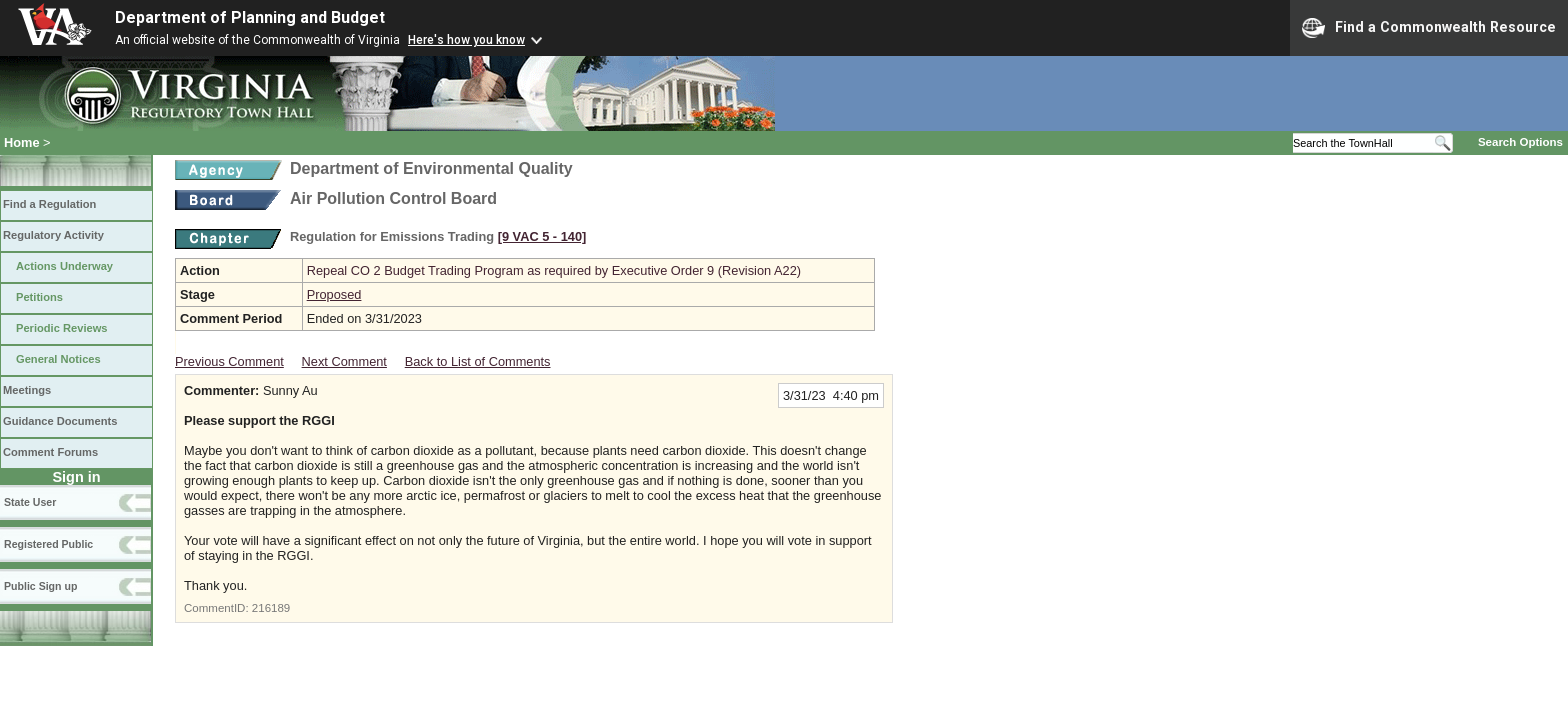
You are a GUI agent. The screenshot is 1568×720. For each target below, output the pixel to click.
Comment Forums (50, 452)
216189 (271, 608)
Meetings (27, 390)
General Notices (58, 359)
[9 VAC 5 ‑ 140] (542, 236)
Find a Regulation (49, 204)
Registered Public (48, 544)
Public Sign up (40, 586)
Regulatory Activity (53, 235)
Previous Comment (229, 361)
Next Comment (344, 361)
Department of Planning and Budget (250, 17)
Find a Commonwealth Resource (1429, 28)
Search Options (1520, 142)
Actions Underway (64, 266)
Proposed (334, 294)
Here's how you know (466, 40)
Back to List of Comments (478, 361)
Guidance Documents (60, 421)
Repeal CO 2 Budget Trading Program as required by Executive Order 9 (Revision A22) (554, 270)
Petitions (39, 297)
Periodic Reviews (62, 328)
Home (22, 142)
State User (30, 502)
